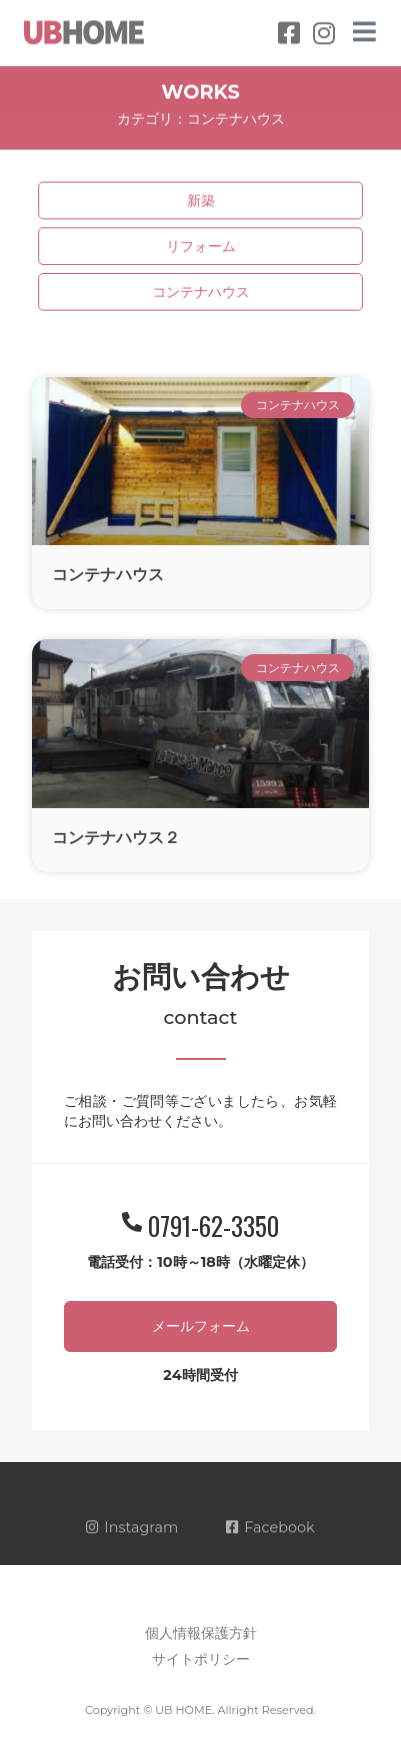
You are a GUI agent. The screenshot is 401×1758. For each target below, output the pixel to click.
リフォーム (200, 246)
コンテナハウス (200, 291)
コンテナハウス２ (116, 852)
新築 (200, 201)
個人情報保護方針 (201, 1633)
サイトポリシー (201, 1659)
